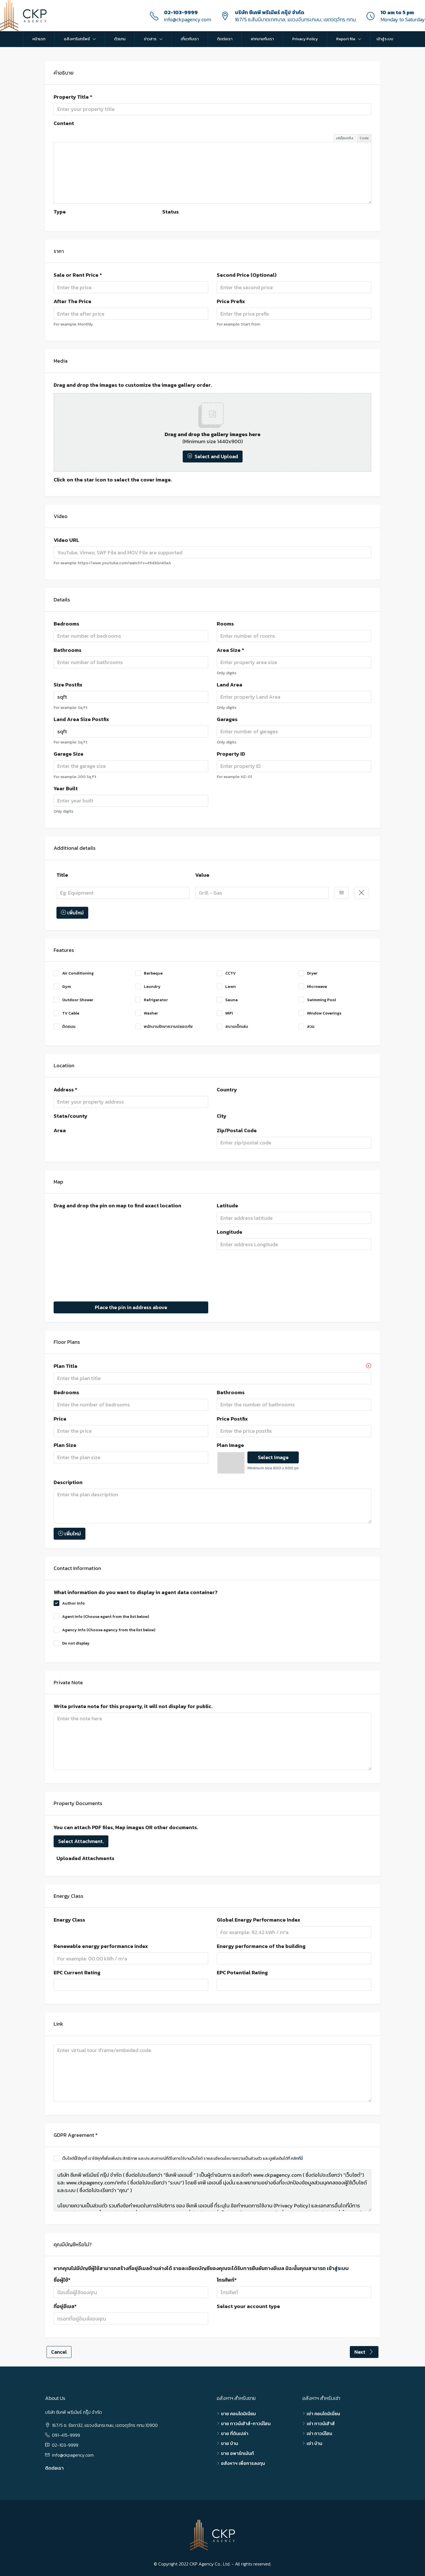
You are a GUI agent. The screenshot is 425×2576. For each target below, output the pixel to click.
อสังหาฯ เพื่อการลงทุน (243, 2463)
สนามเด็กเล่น (232, 1027)
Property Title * (73, 97)
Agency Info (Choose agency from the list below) (104, 1630)
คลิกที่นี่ (297, 2158)
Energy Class (69, 1920)
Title (62, 875)
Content (64, 123)
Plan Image (230, 1445)
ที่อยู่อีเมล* (65, 2306)
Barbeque (149, 973)
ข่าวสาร (150, 39)
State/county (70, 1116)
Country (227, 1089)
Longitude (229, 1232)
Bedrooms (66, 623)
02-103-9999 (181, 12)
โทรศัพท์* (227, 2280)
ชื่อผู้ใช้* (62, 2280)
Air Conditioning (74, 973)
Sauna (227, 1000)
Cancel (59, 2352)
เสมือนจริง (344, 138)
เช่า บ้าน (314, 2443)
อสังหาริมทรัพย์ (77, 39)
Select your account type (248, 2306)
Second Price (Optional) (247, 275)
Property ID (231, 754)
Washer (146, 1013)
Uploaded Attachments (85, 1858)
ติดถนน (64, 1027)
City (221, 1116)
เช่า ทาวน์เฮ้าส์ (321, 2423)
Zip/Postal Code (237, 1130)
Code (364, 138)
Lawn (226, 987)
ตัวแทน (119, 39)
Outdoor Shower (73, 1000)
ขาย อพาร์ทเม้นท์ (237, 2453)
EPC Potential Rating (242, 1972)
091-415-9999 (66, 2435)
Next (364, 2352)
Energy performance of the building (261, 1946)
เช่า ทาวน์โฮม (319, 2433)
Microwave (312, 987)
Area (60, 1130)
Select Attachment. (81, 1841)
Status (170, 211)
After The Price (72, 301)
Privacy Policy (305, 39)
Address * (65, 1089)
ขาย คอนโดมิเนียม (238, 2413)
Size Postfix (68, 684)
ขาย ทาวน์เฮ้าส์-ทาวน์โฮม (246, 2423)
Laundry (148, 987)
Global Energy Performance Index (258, 1920)
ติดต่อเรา (224, 39)
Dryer (307, 973)
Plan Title (65, 1366)
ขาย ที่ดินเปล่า (234, 2433)
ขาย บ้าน (229, 2443)
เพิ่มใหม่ (72, 912)
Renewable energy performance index (101, 1946)
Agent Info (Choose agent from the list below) (101, 1617)
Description (68, 1482)
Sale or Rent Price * (78, 275)
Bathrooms (67, 650)
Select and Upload (212, 456)
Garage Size (68, 754)
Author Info (69, 1603)
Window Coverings (319, 1013)
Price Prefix (231, 301)
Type (60, 211)
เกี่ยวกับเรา (190, 39)
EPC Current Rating (77, 1972)
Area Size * (230, 650)
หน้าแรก (38, 39)
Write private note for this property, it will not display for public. (133, 1706)
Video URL (66, 540)
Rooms (225, 623)
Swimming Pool (317, 1000)
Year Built (66, 788)
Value (202, 875)
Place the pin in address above (131, 1307)
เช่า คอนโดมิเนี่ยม (323, 2413)
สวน (306, 1027)
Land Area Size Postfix (81, 719)
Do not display (72, 1643)
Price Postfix (232, 1419)
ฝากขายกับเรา (262, 39)
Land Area (229, 684)
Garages (227, 719)
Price (60, 1419)
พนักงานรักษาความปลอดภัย (164, 1027)
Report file (345, 39)
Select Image (273, 1457)
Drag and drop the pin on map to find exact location (117, 1205)
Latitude (227, 1205)
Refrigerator (151, 1000)
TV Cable (66, 1013)
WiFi (225, 1013)
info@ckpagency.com (187, 19)
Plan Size (65, 1445)
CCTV (226, 973)
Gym (62, 987)
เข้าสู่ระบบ (384, 39)
